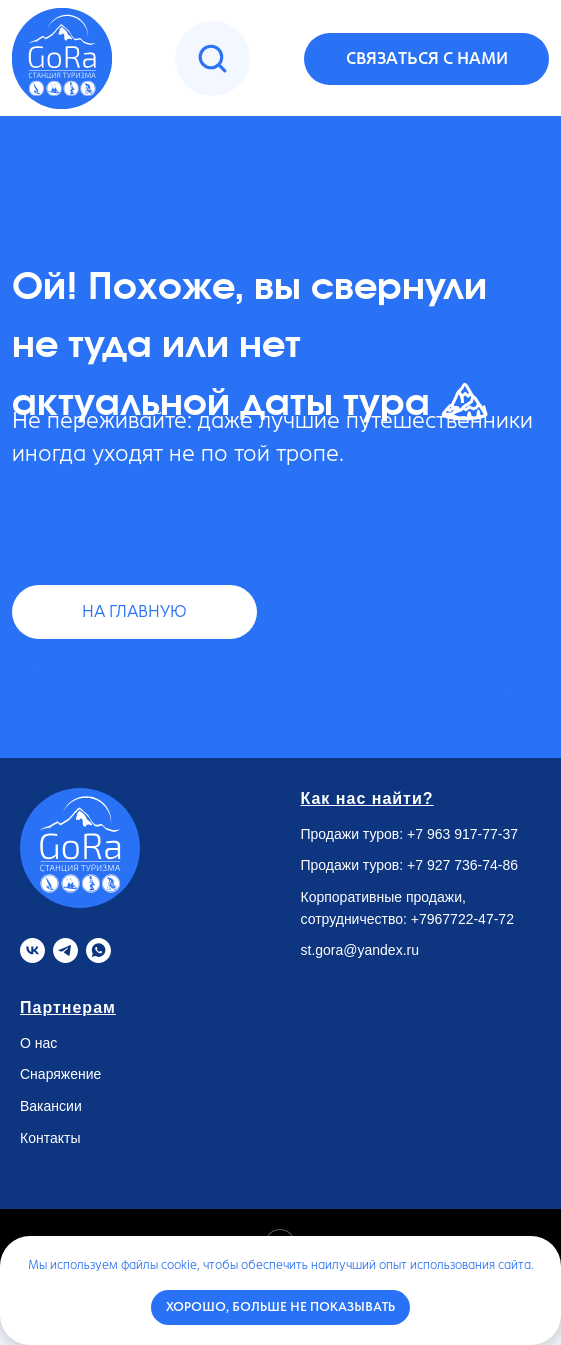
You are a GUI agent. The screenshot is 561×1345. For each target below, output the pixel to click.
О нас (38, 1043)
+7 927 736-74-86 (462, 865)
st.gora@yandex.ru (360, 950)
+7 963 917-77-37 (462, 834)
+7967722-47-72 (462, 919)
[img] (212, 58)
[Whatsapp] (98, 950)
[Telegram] (65, 950)
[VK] (32, 950)
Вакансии (51, 1106)
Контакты (50, 1138)
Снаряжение (60, 1074)
